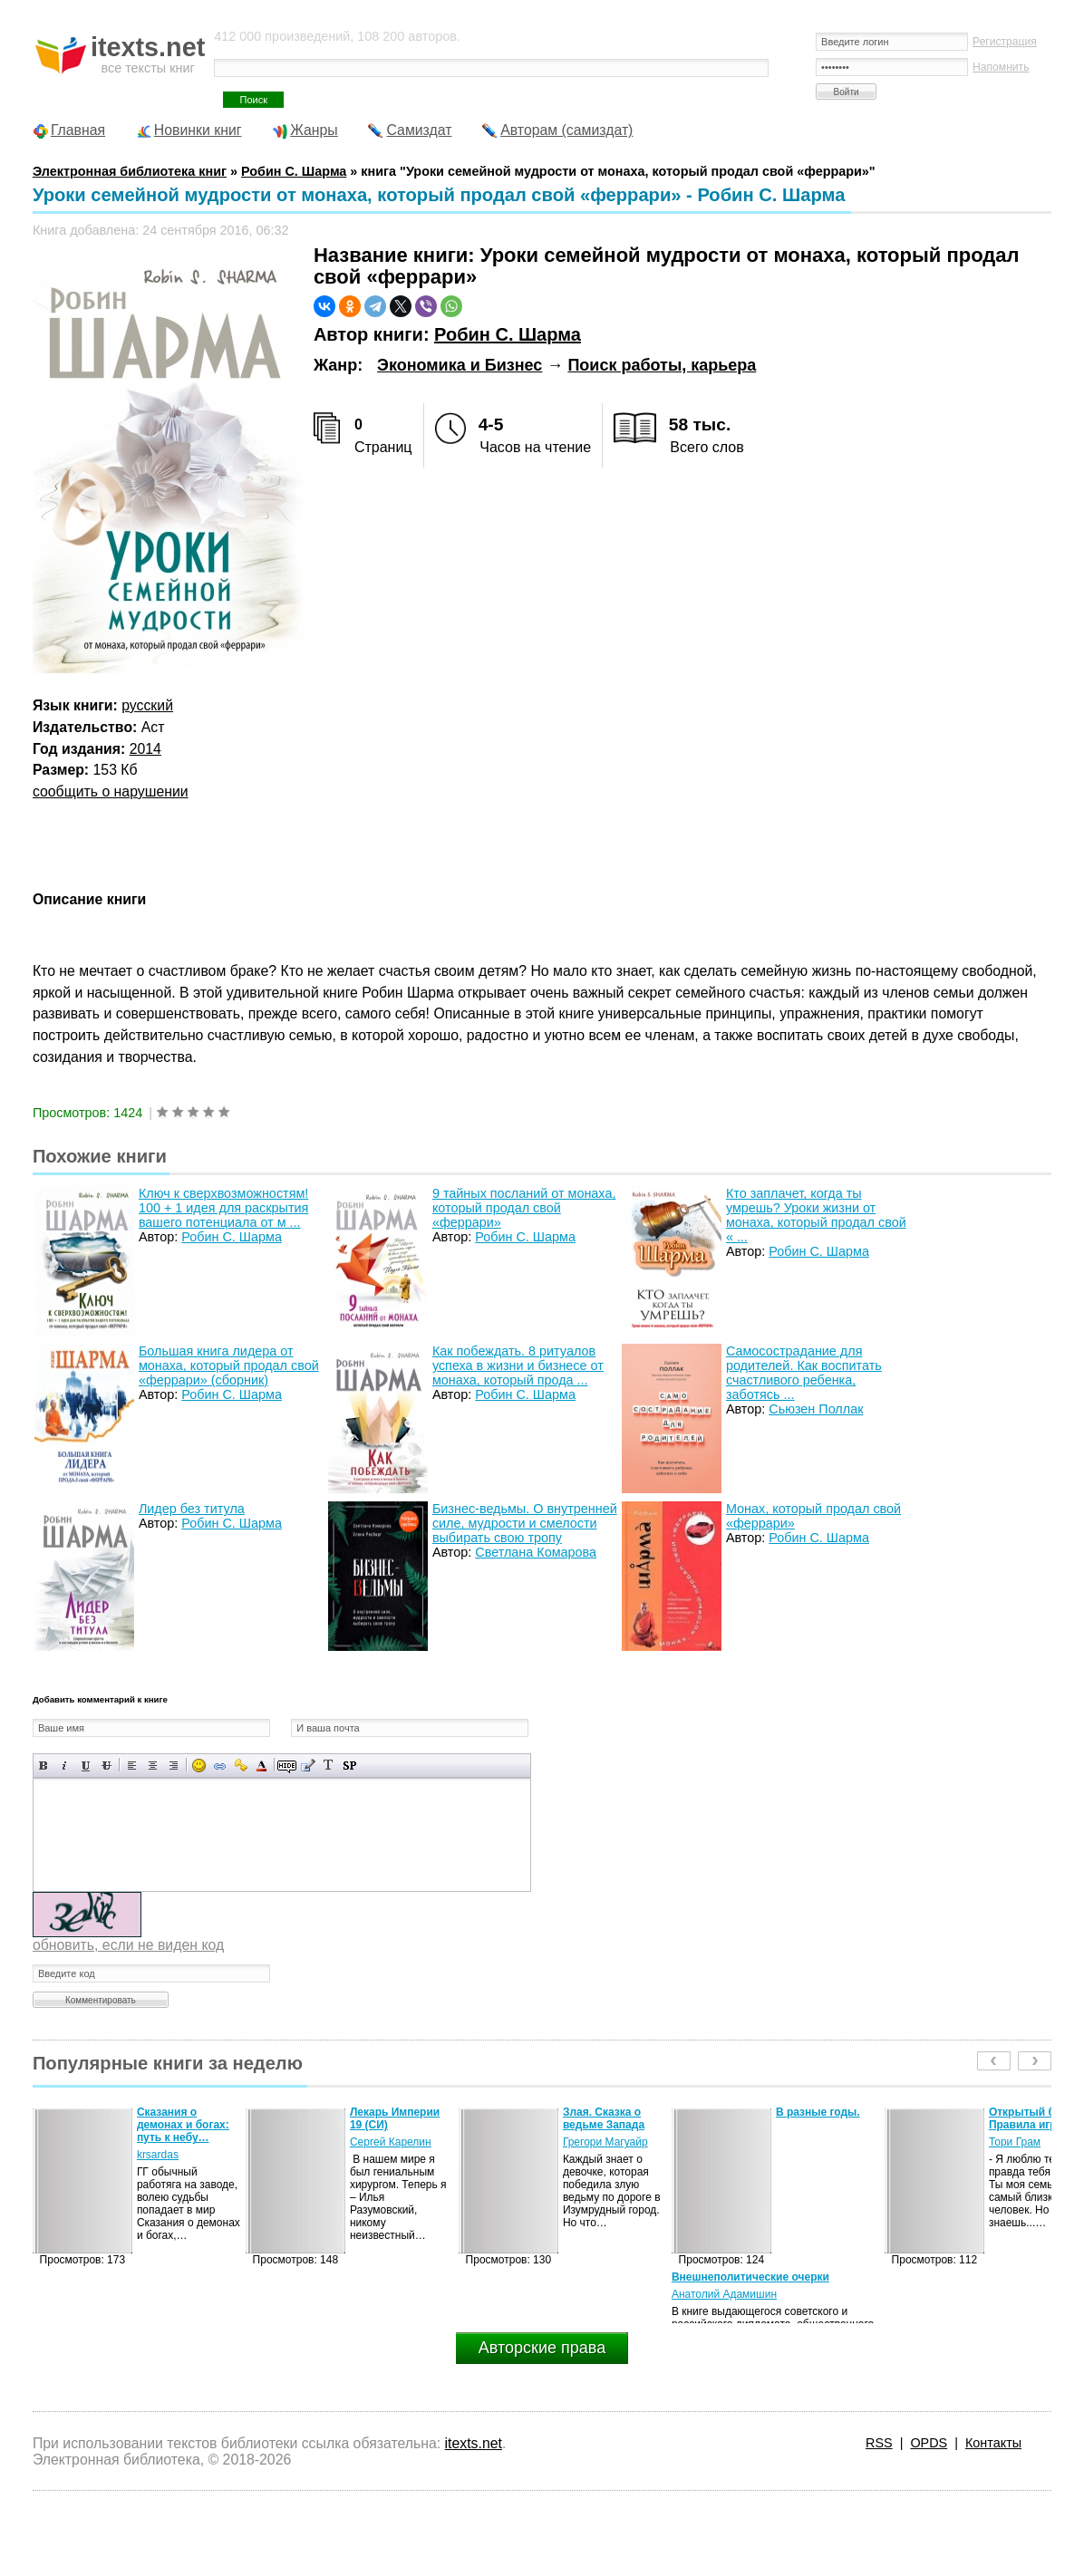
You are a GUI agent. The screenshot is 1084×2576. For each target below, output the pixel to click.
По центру (152, 1765)
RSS (879, 2443)
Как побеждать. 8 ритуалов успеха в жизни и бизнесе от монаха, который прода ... (518, 1365)
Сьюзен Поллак (816, 1409)
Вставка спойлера (349, 1765)
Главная (78, 130)
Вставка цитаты (307, 1765)
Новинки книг (198, 130)
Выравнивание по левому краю (131, 1765)
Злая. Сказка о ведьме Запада (603, 2118)
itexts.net (473, 2443)
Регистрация (1005, 41)
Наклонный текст (64, 1765)
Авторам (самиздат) (566, 130)
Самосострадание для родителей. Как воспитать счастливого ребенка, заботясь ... (804, 1373)
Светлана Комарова (535, 1552)
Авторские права (542, 2348)
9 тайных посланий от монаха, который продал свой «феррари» (524, 1208)
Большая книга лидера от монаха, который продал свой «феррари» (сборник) (229, 1365)
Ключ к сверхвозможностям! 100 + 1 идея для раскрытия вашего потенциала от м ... (224, 1208)
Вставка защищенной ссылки (240, 1765)
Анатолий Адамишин (724, 2294)
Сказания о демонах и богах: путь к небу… (183, 2125)
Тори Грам (1014, 2142)
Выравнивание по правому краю (173, 1765)
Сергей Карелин (390, 2142)
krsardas (158, 2154)
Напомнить (1001, 67)
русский (147, 705)
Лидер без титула (192, 1508)
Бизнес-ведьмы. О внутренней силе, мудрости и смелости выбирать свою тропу (524, 1523)
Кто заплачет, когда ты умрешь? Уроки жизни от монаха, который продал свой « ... (816, 1215)
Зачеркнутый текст (106, 1765)
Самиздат (418, 130)
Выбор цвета (261, 1765)
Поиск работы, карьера (661, 365)
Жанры (314, 130)
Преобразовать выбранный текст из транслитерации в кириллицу (328, 1765)
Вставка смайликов (199, 1765)
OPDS (928, 2443)
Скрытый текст (286, 1765)
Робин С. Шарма (507, 334)
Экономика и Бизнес (459, 365)
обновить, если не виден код (128, 1945)
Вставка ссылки (219, 1765)
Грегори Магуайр (605, 2142)
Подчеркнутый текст (85, 1765)
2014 (145, 749)
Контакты (993, 2443)
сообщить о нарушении (111, 791)
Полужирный (44, 1765)
